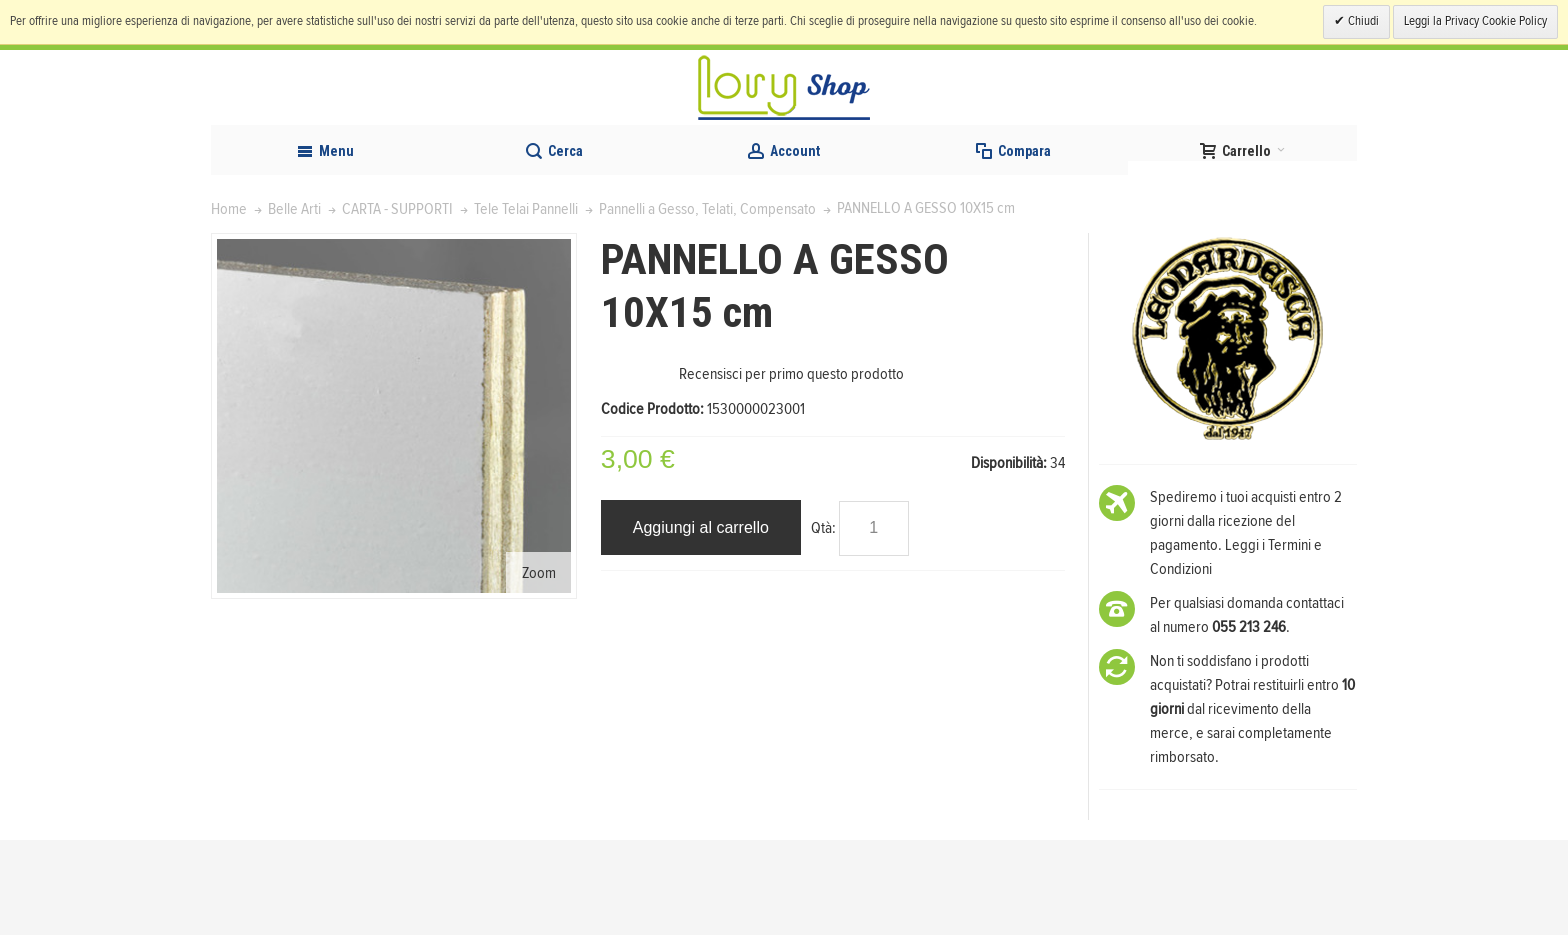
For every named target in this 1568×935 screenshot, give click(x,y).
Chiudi (1362, 21)
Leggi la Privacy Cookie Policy (1475, 21)
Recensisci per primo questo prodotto (791, 469)
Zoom (539, 668)
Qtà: (823, 623)
